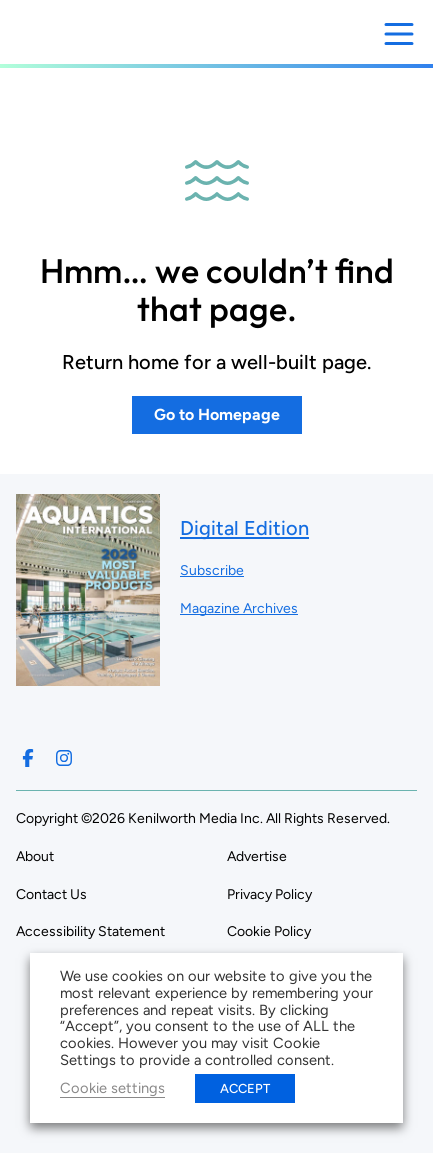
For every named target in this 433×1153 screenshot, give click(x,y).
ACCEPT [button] (245, 1088)
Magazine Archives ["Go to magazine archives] (239, 608)
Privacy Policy (269, 894)
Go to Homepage (217, 414)
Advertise (257, 856)
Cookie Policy (269, 931)
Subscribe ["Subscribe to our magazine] (212, 570)
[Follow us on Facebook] (28, 758)
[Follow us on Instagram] (64, 758)
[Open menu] (399, 34)
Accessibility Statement (90, 931)
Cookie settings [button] (112, 1088)
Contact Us (51, 894)
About (35, 856)
